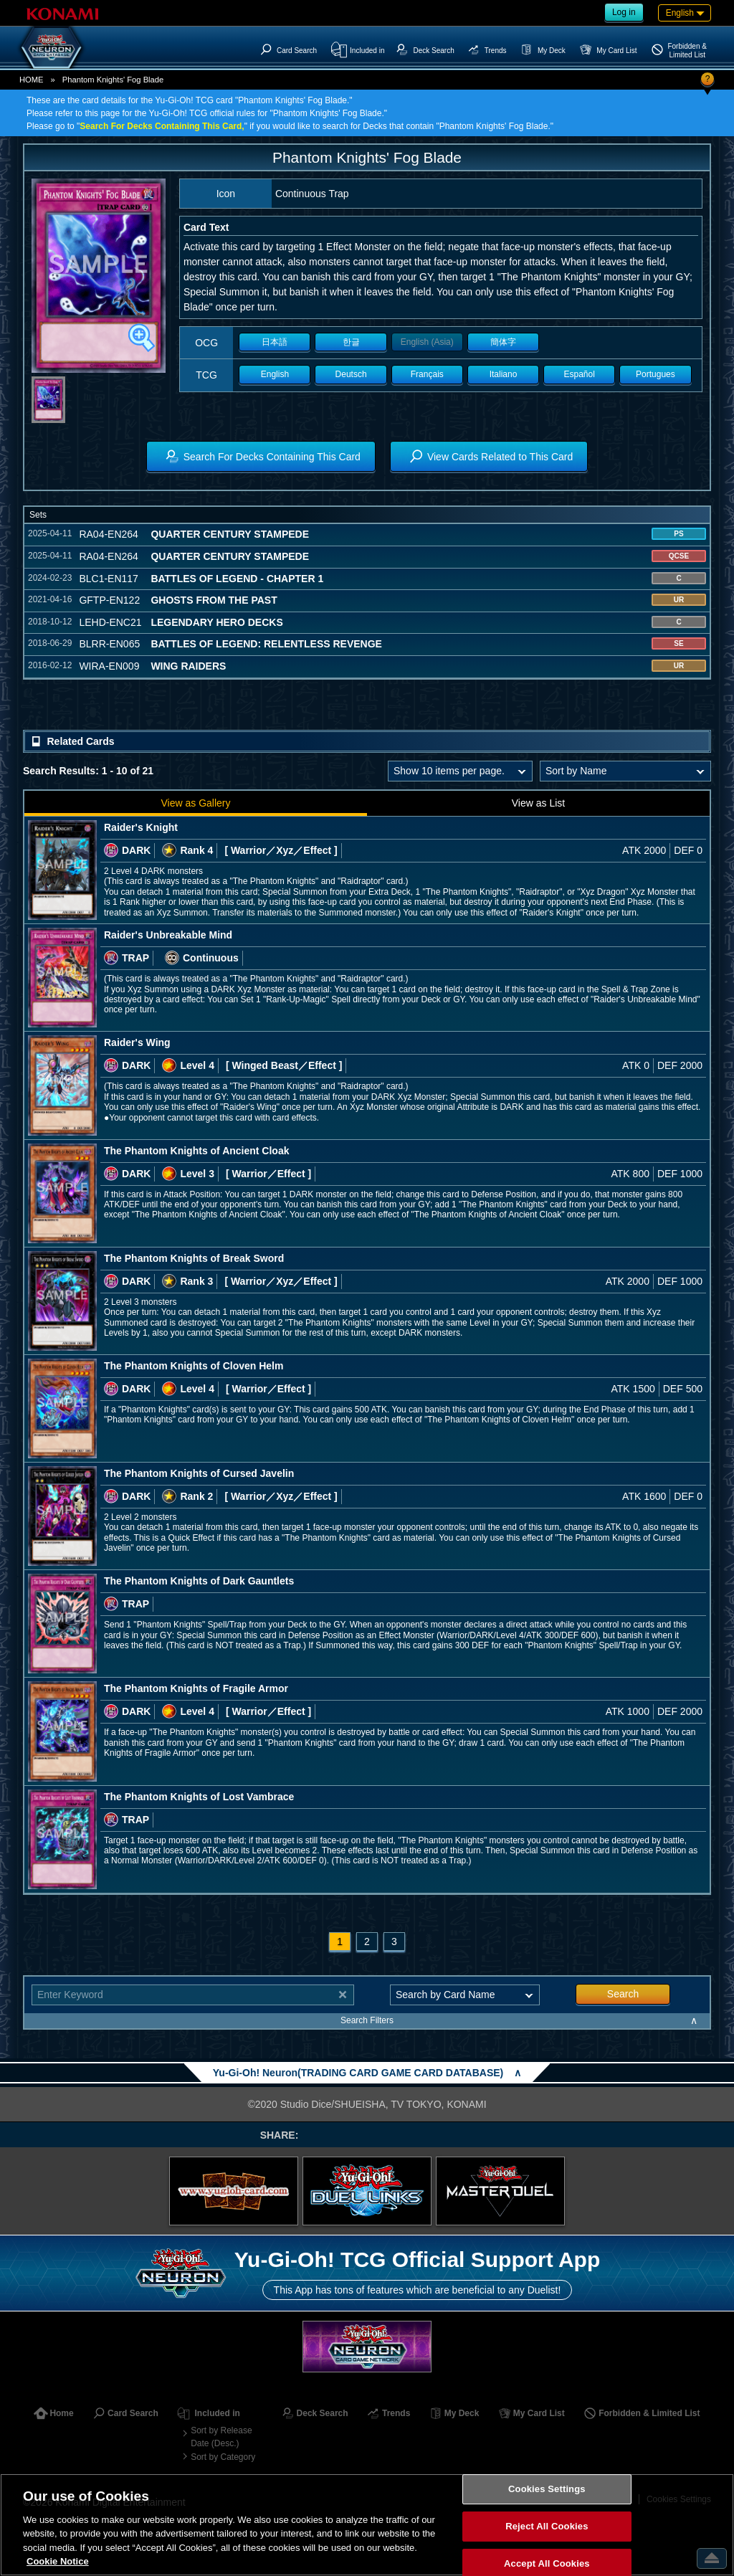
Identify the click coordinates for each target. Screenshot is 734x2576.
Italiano (504, 374)
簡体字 (503, 342)
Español (579, 374)
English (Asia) (427, 342)
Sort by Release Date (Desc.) (221, 2436)
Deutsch (351, 374)
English (275, 374)
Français (427, 374)
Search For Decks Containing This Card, (162, 126)
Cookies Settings (547, 2489)
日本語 (274, 342)
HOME (31, 79)
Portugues (655, 374)
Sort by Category (223, 2457)
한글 (351, 342)
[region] (367, 2524)
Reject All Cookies (546, 2526)
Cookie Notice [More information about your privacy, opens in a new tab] (58, 2561)
